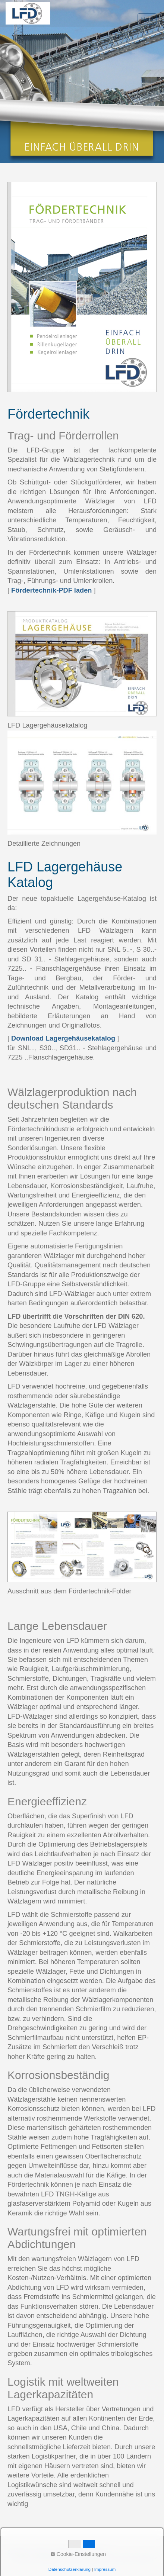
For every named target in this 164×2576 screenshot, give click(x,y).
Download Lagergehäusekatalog (63, 1038)
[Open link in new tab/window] (82, 663)
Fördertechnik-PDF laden (51, 590)
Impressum (64, 2552)
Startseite (17, 2552)
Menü (147, 19)
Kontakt (40, 2552)
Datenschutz (95, 2552)
